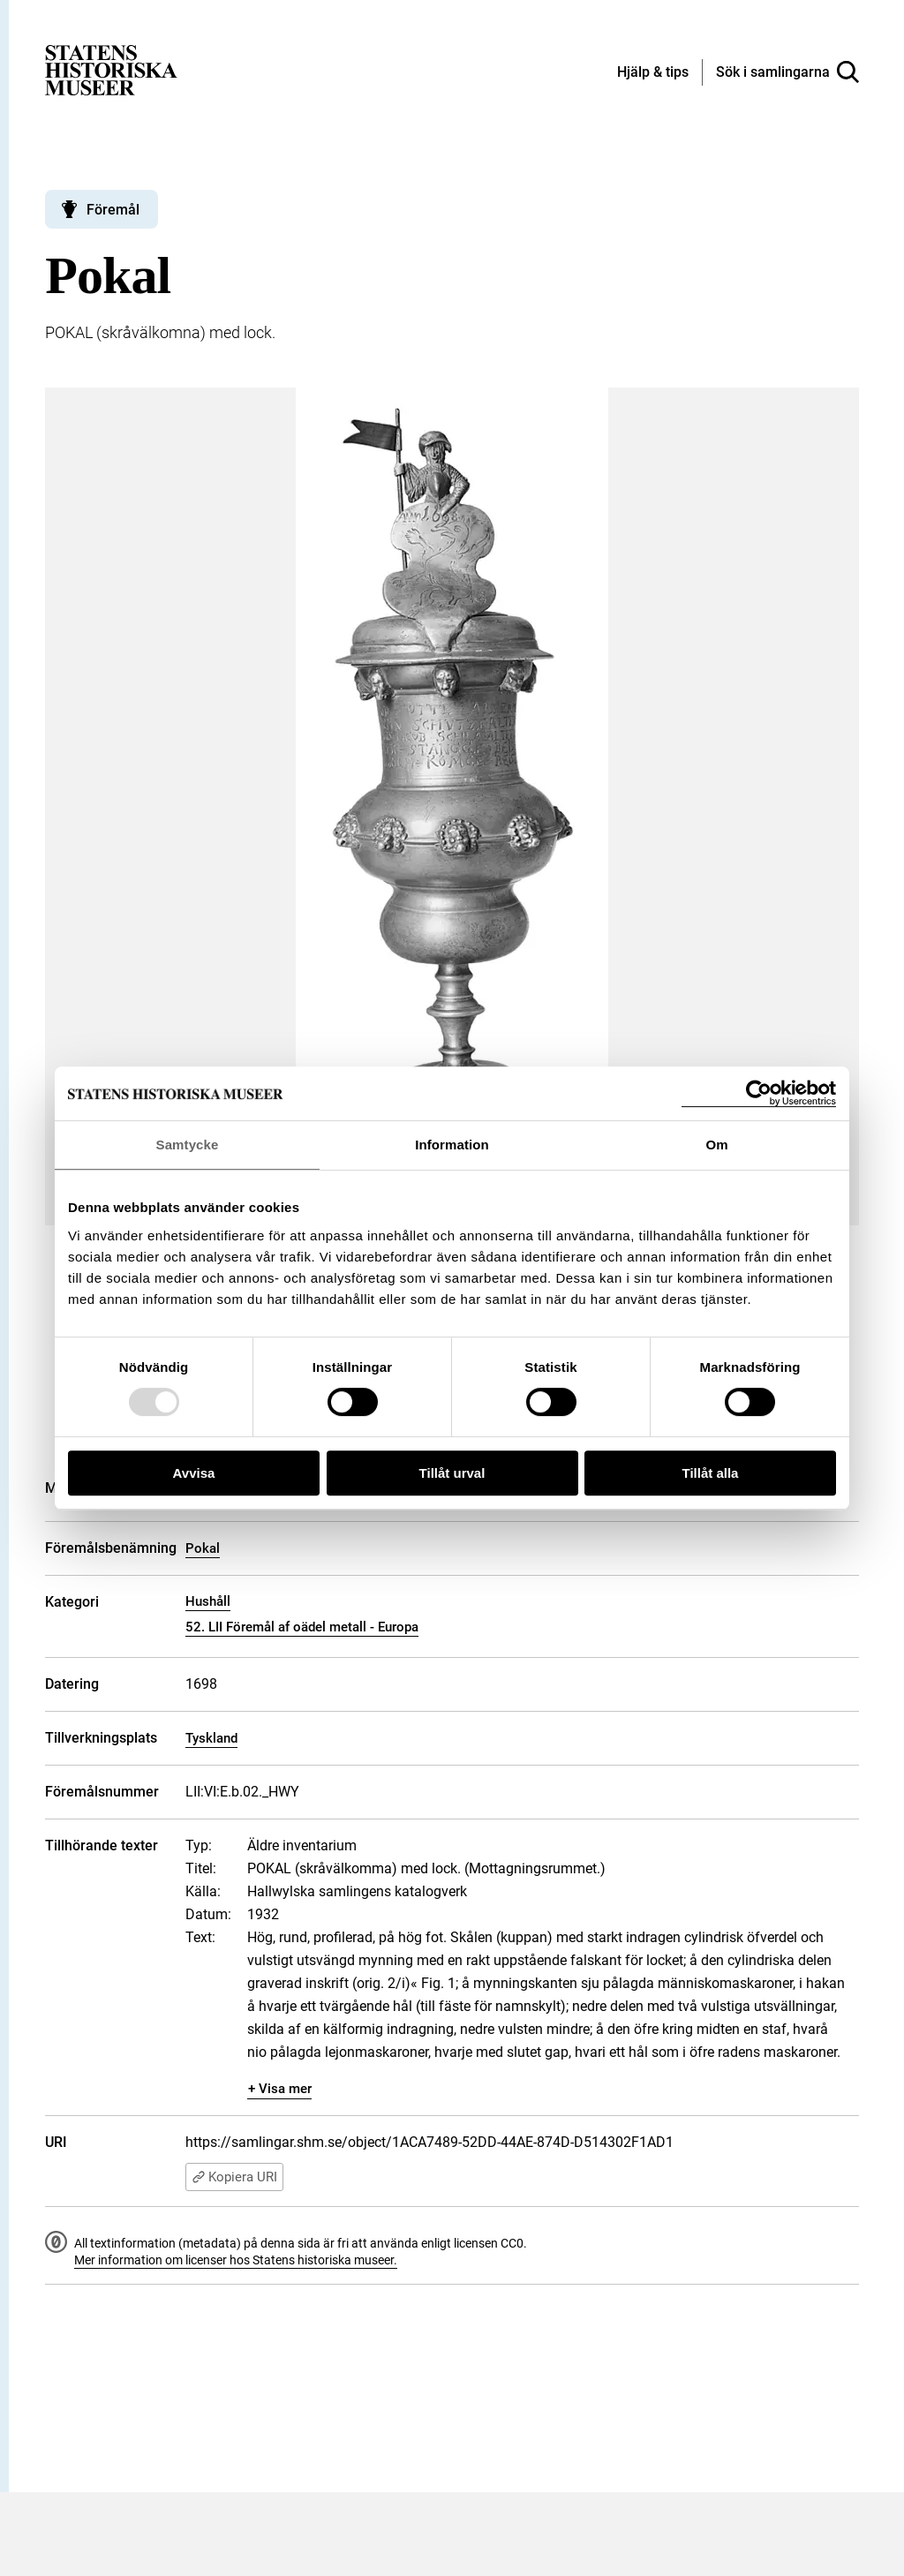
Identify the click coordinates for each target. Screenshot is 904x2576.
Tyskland (211, 1738)
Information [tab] (452, 1144)
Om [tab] (716, 1144)
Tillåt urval (452, 1472)
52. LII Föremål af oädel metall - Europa (301, 1627)
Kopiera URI (234, 2177)
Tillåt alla (710, 1472)
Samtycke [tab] (187, 1144)
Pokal (202, 1548)
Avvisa (194, 1472)
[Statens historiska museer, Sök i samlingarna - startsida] (111, 69)
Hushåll (207, 1601)
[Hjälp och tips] (653, 73)
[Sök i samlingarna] (787, 72)
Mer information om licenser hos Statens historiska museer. (235, 2260)
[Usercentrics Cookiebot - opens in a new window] (759, 1093)
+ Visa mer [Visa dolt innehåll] (280, 2089)
